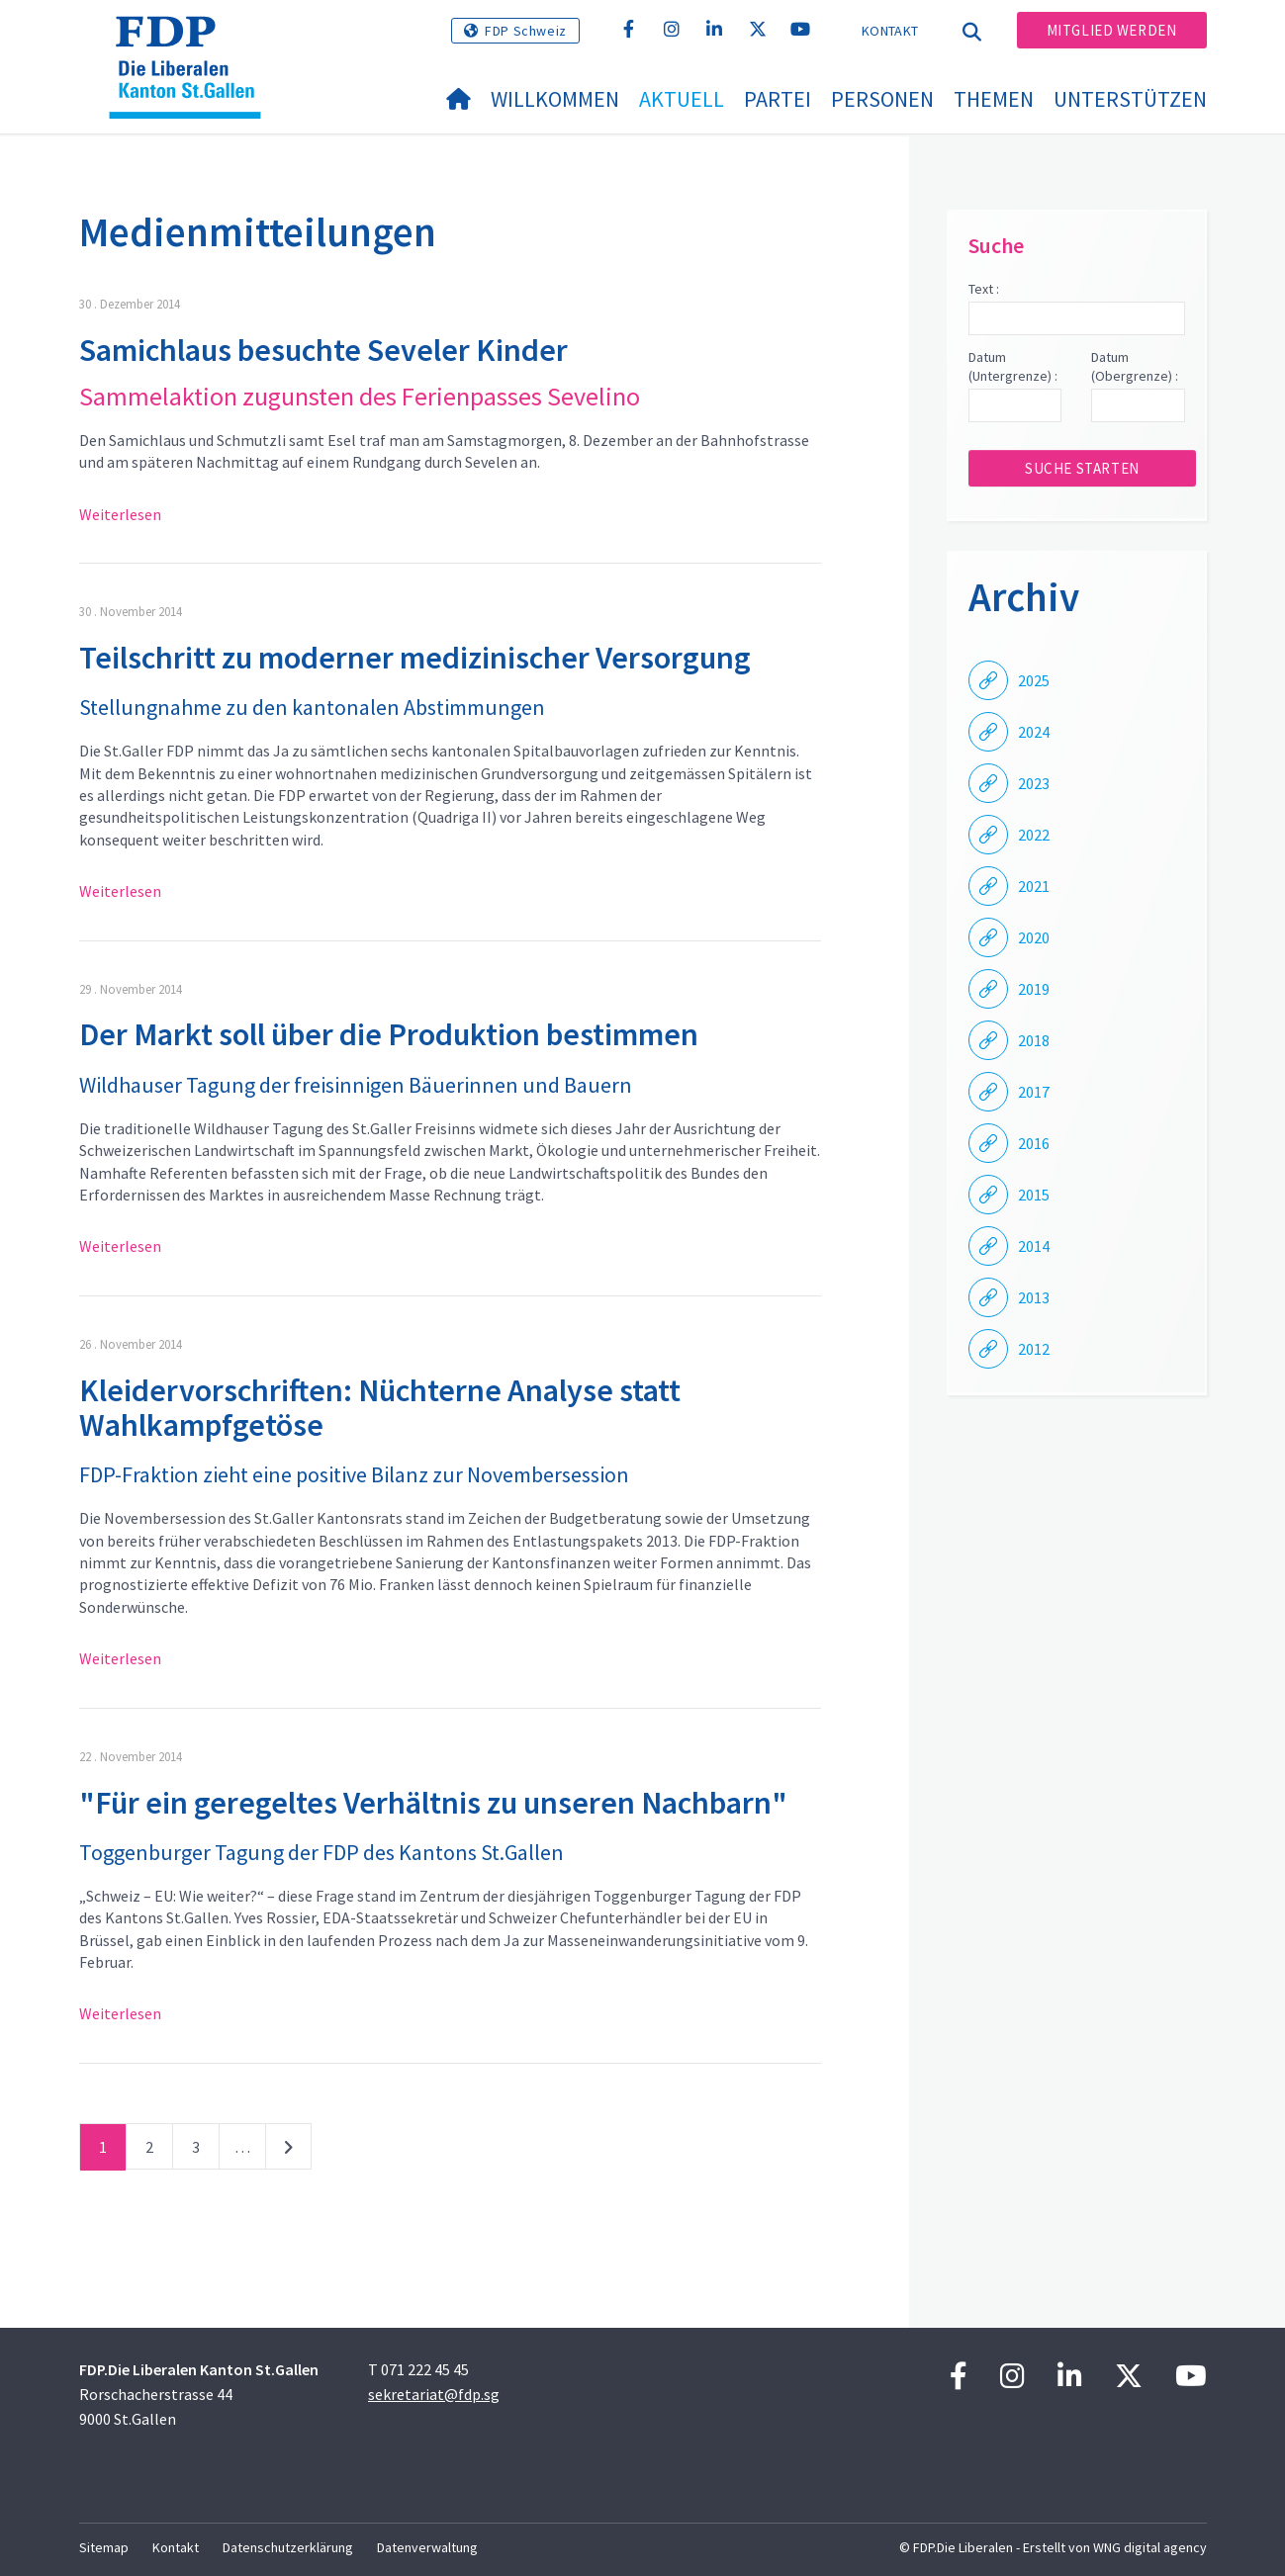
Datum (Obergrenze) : (1134, 367)
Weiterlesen (120, 514)
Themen (994, 99)
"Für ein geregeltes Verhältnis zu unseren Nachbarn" (433, 1802)
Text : (983, 289)
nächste (288, 2150)
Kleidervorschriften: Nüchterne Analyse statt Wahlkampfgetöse (380, 1408)
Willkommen (555, 99)
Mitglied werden (1112, 30)
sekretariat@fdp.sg (434, 2394)
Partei (777, 99)
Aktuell (681, 99)
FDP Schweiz (526, 31)
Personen (882, 99)
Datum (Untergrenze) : (1012, 367)
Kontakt (890, 31)
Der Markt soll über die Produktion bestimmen (388, 1034)
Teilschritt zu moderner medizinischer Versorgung (415, 657)
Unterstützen (1130, 99)
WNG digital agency (1150, 2547)
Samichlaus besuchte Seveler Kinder (323, 350)
